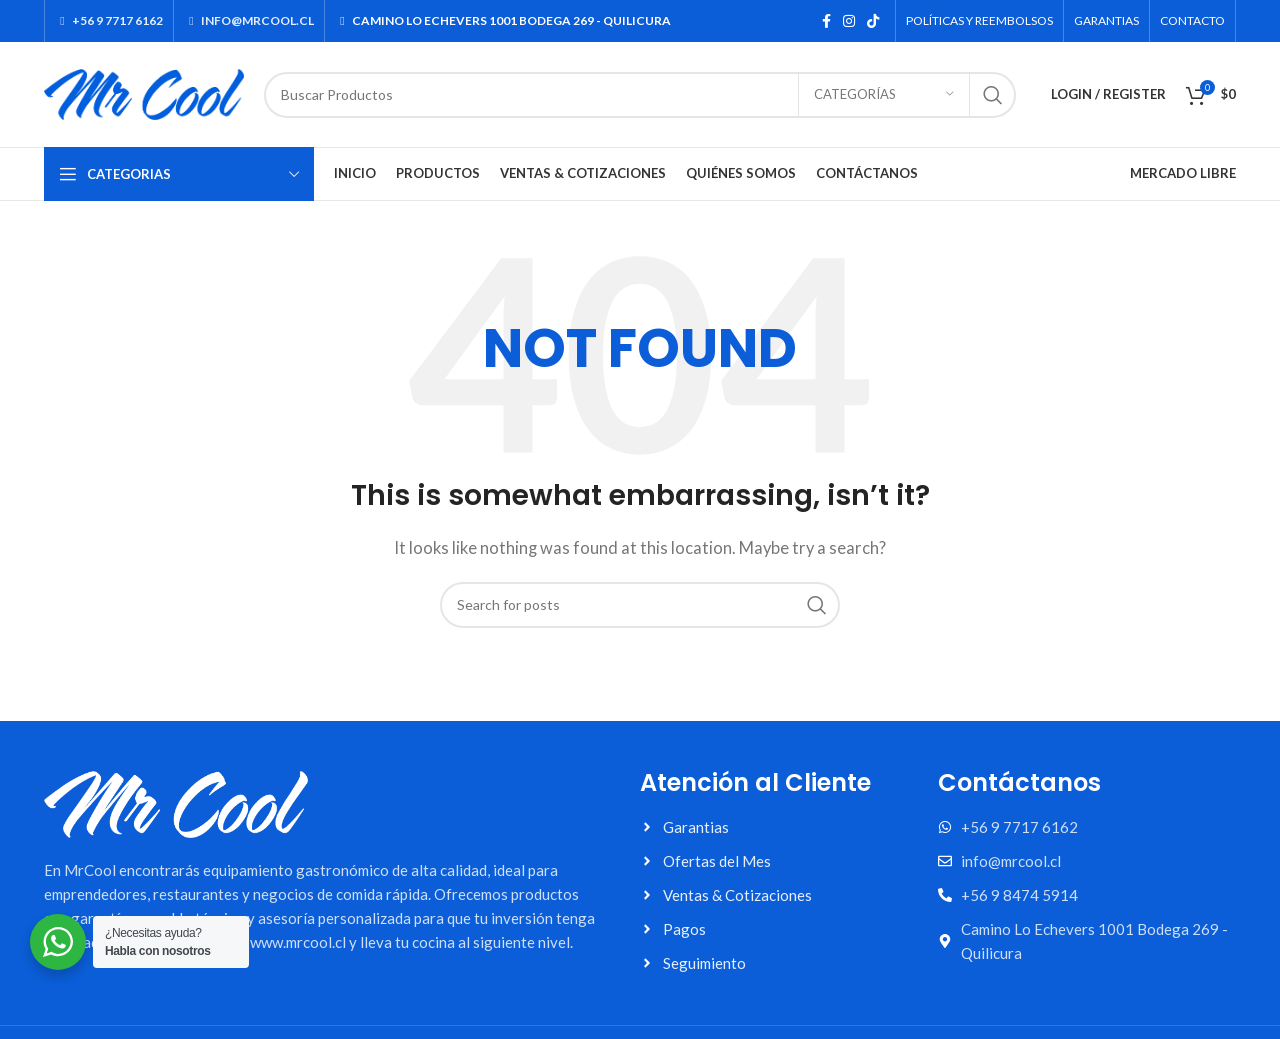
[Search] (640, 95)
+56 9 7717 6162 (109, 20)
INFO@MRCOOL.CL (249, 20)
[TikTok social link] (873, 21)
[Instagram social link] (849, 21)
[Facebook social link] (826, 21)
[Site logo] (144, 92)
